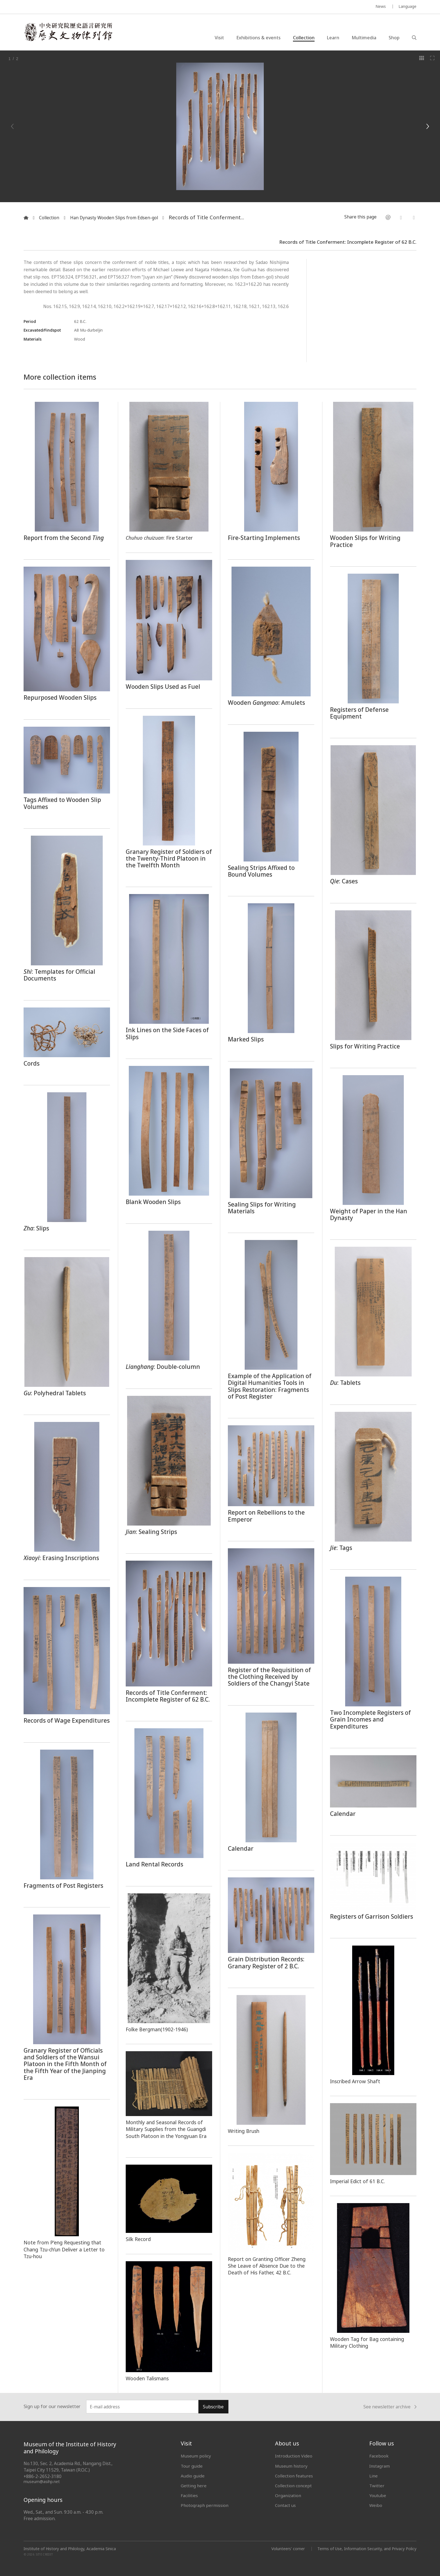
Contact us (285, 2505)
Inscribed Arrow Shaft (355, 2081)
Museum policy (196, 2456)
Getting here (194, 2485)
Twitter (376, 2485)
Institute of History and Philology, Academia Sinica (70, 2549)
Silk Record (138, 2239)
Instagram (379, 2466)
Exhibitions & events (258, 38)
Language (407, 6)
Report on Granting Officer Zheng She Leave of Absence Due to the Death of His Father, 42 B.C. (267, 2266)
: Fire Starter (159, 537)
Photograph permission (204, 2505)
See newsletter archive (389, 2407)
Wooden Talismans (147, 2378)
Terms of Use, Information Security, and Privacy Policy (366, 2548)
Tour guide (192, 2466)
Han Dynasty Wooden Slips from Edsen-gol (114, 218)
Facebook (379, 2456)
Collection (304, 38)
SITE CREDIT (44, 2554)
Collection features (294, 2476)
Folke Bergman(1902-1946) (157, 2029)
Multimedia (364, 38)
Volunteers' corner (288, 2548)
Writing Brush (243, 2131)
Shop (394, 38)
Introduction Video (293, 2456)
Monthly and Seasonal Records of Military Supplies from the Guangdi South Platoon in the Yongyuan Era (166, 2129)
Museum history (291, 2466)
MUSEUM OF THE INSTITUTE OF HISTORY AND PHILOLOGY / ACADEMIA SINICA (79, 7)
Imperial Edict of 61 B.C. (357, 2181)
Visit (219, 38)
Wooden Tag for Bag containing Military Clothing (367, 2342)
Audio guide (193, 2476)
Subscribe (213, 2407)
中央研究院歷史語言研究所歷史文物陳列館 (68, 32)
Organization (288, 2495)
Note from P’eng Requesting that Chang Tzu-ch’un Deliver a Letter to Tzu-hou (64, 2249)
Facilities (189, 2495)
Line (373, 2476)
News (380, 6)
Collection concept (293, 2485)
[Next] (427, 126)
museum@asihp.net (42, 2481)
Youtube (377, 2495)
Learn (333, 38)
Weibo (375, 2505)
